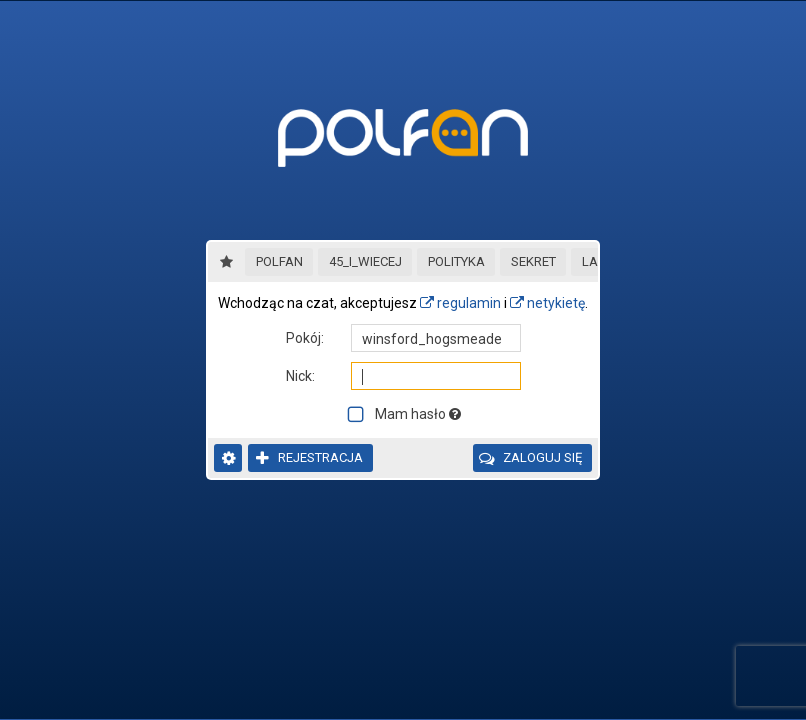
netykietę (547, 303)
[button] (279, 262)
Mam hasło (418, 414)
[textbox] (436, 338)
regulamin (460, 303)
